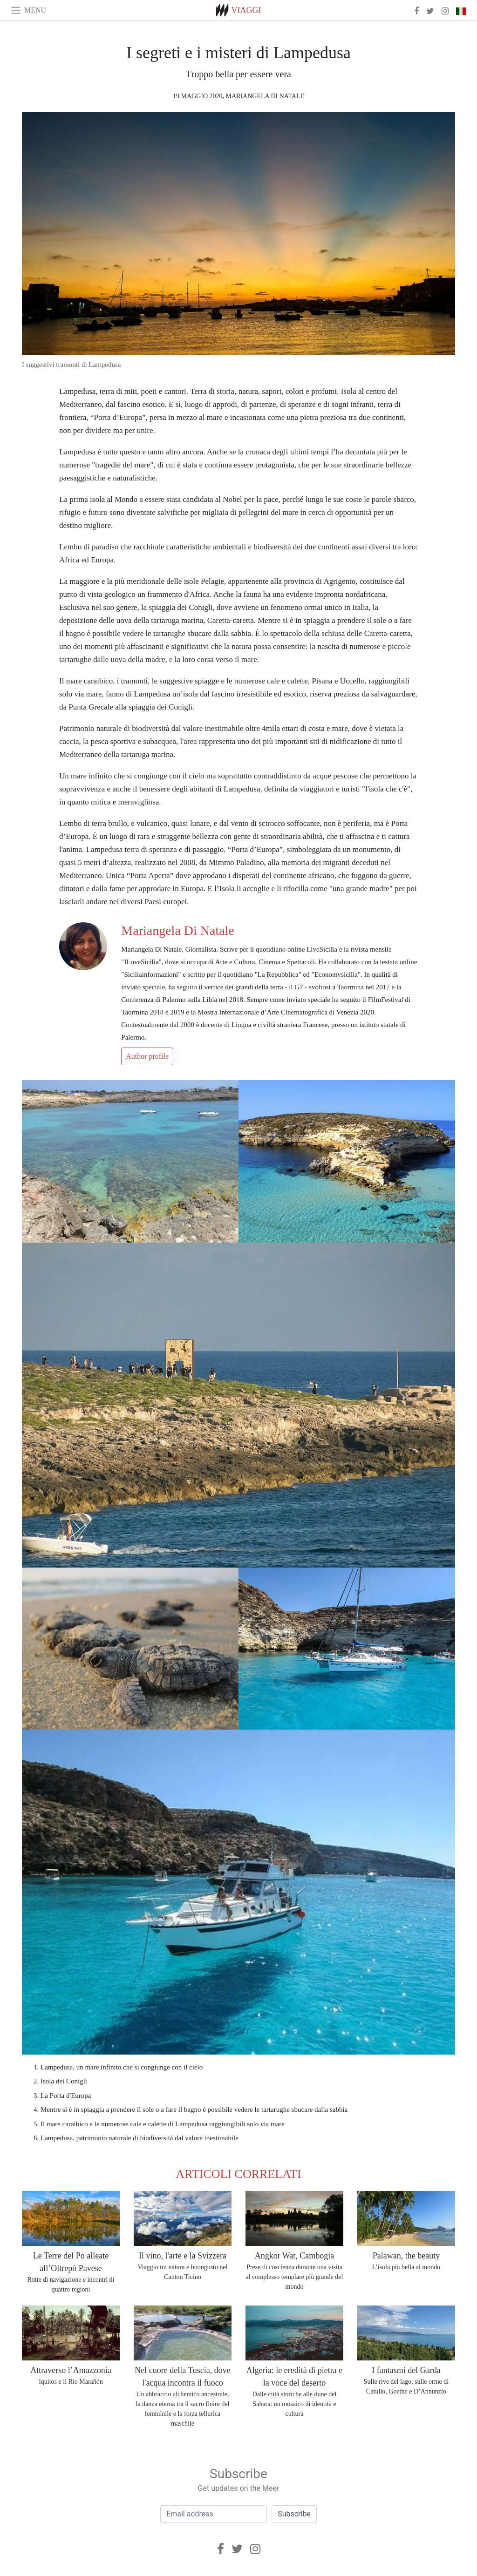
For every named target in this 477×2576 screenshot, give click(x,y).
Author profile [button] (147, 1056)
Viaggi (246, 10)
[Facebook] (220, 2549)
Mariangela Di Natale (265, 96)
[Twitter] (237, 2549)
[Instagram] (255, 2549)
